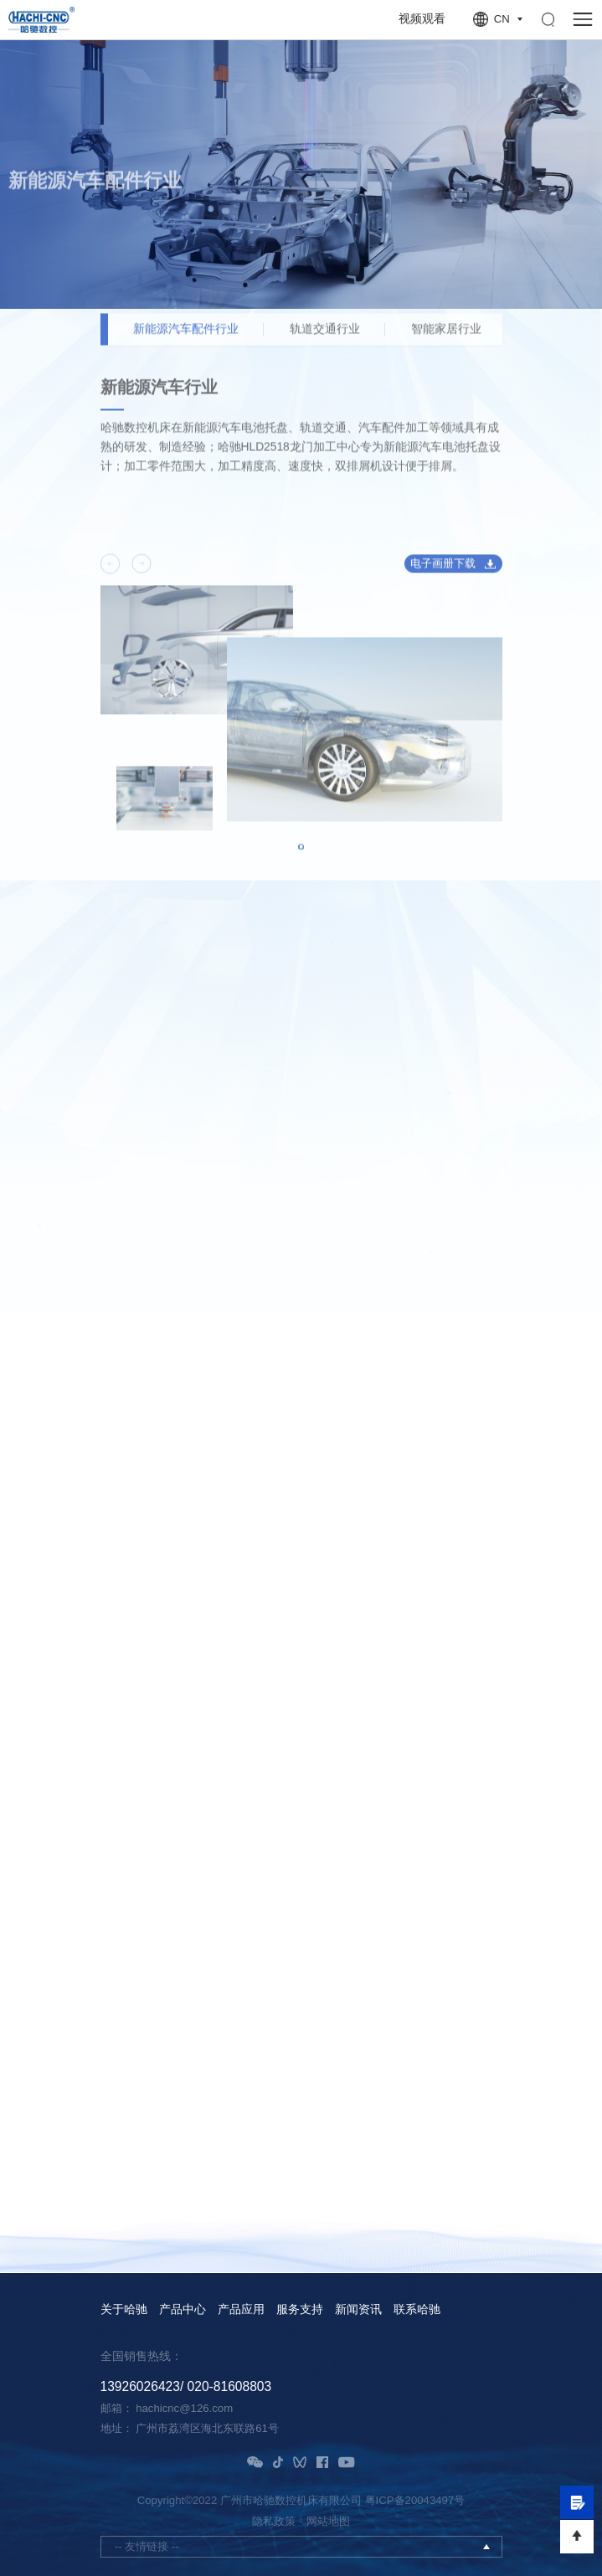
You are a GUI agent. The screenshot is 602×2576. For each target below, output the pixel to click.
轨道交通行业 (325, 337)
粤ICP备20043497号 (415, 2500)
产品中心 (182, 2310)
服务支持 (299, 2310)
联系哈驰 (417, 2310)
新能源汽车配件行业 (186, 337)
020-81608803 (230, 2386)
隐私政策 (274, 2521)
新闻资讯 (358, 2310)
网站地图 (328, 2521)
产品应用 (241, 2310)
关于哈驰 (123, 2310)
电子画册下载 (443, 572)
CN (502, 19)
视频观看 (422, 19)
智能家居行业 (446, 337)
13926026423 (140, 2386)
